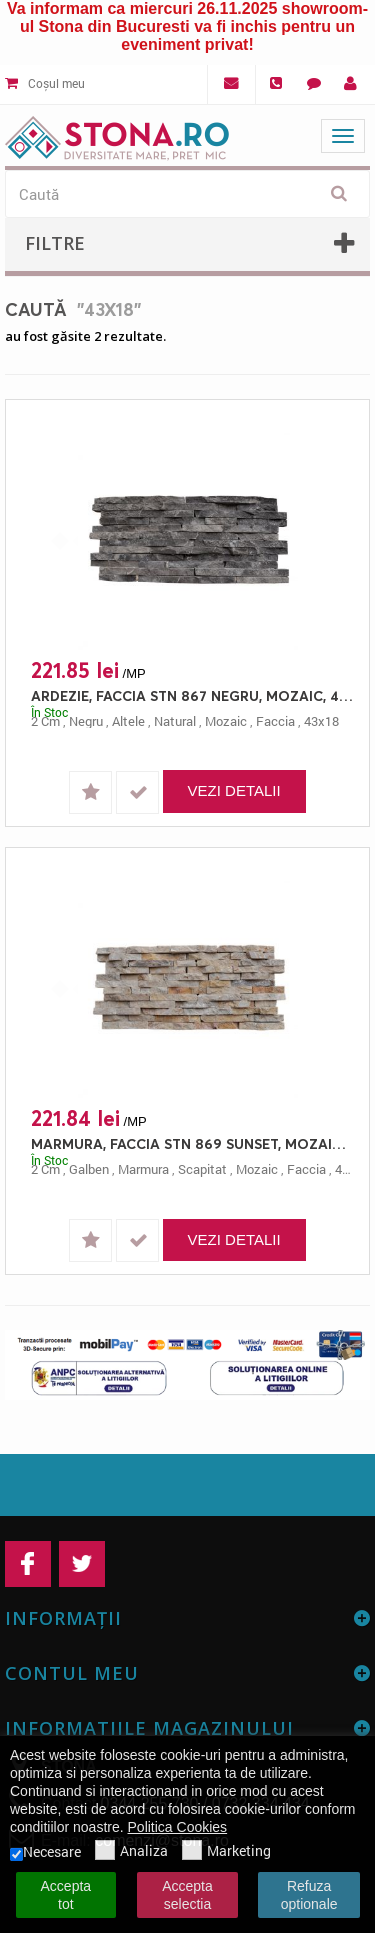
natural (175, 721)
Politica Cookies (178, 1827)
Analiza (131, 1852)
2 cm (45, 721)
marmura (143, 1169)
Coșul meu (45, 83)
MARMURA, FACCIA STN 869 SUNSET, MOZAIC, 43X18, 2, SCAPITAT (192, 1143)
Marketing (226, 1852)
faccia (275, 721)
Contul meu (72, 1673)
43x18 (321, 721)
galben (89, 1169)
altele (128, 721)
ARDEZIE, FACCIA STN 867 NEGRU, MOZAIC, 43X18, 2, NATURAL (192, 695)
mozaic (226, 721)
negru (86, 721)
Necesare (45, 1852)
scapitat (202, 1169)
